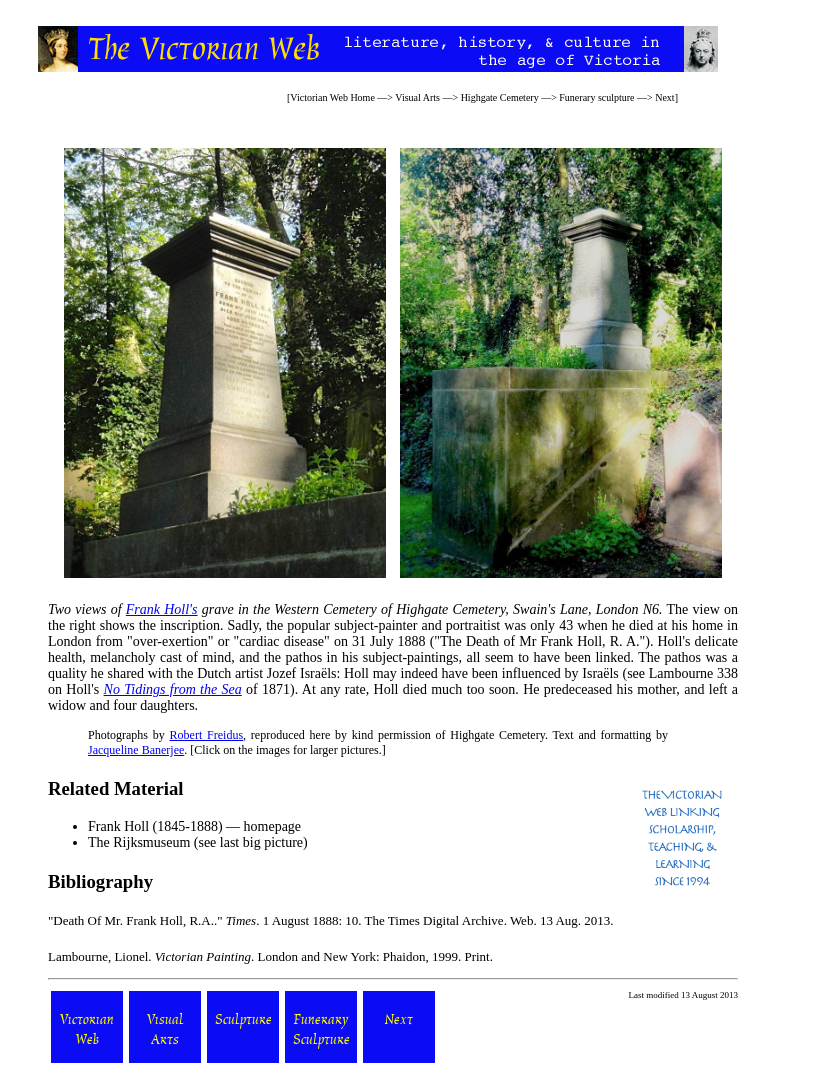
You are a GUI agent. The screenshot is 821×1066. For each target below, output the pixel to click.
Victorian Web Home (332, 97)
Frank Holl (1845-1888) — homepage (194, 826)
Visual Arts (417, 97)
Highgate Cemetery (500, 97)
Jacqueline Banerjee (136, 750)
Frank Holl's (162, 609)
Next (664, 97)
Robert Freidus (206, 735)
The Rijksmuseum (139, 842)
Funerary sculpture (596, 97)
